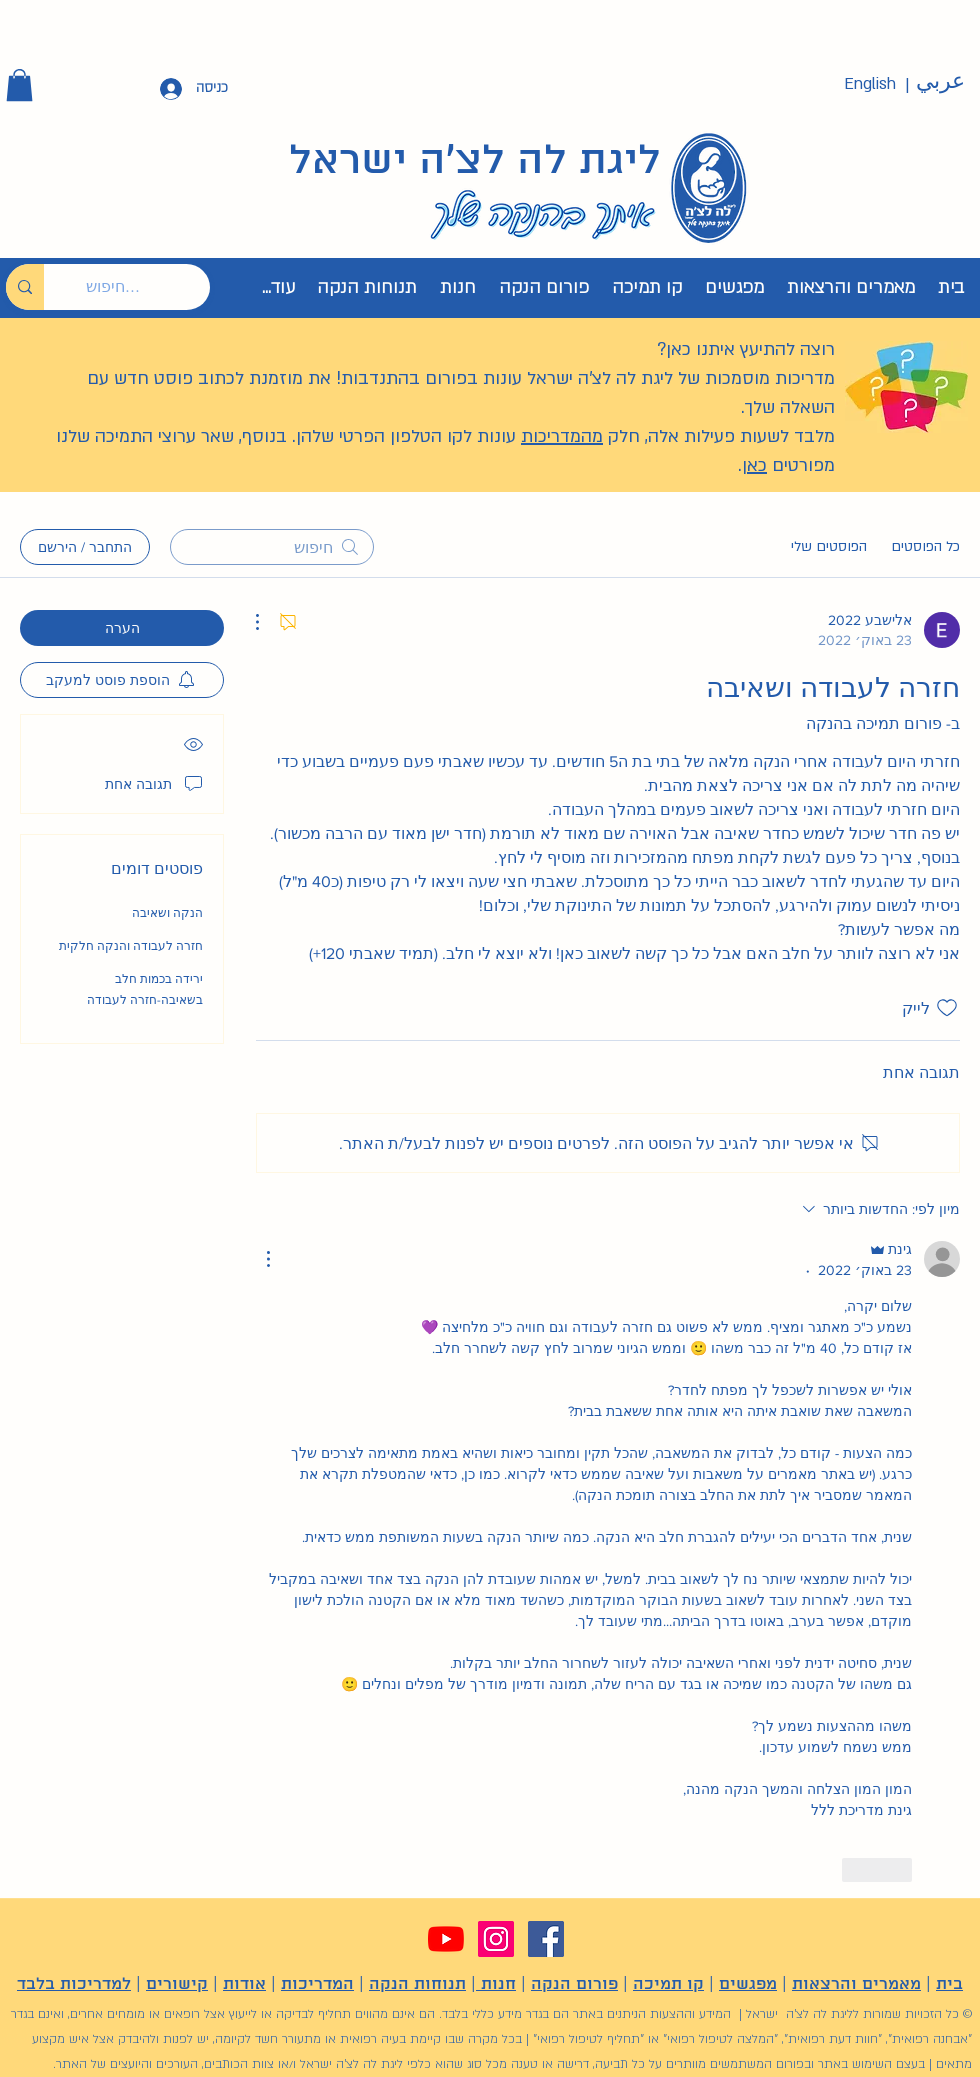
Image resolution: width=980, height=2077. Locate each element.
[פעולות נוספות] (268, 622)
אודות (244, 1984)
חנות (496, 1984)
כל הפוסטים (925, 546)
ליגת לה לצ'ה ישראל (475, 162)
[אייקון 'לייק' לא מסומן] (947, 1008)
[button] (19, 85)
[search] (272, 547)
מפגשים (748, 1984)
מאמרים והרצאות (856, 1984)
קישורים (177, 1984)
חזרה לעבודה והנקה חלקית (131, 946)
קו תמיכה (668, 1984)
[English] (870, 84)
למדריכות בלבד (74, 1984)
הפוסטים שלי (829, 546)
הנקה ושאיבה (167, 913)
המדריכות (317, 1984)
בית (949, 1984)
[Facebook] (546, 1939)
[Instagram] (496, 1939)
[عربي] (940, 82)
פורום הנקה (574, 1984)
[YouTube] (446, 1939)
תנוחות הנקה (417, 1984)
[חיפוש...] (142, 287)
